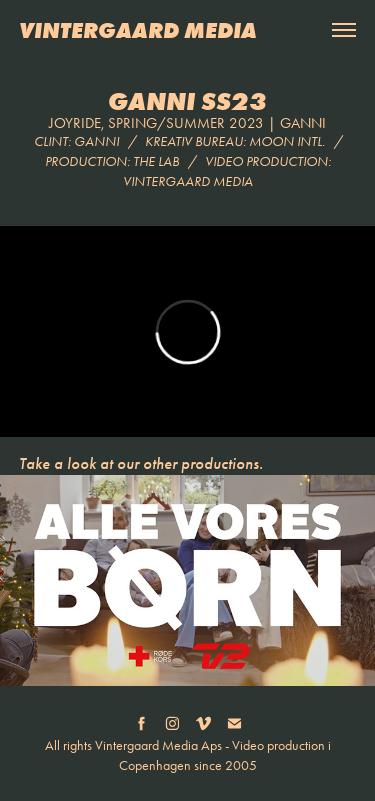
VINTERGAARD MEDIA (138, 30)
